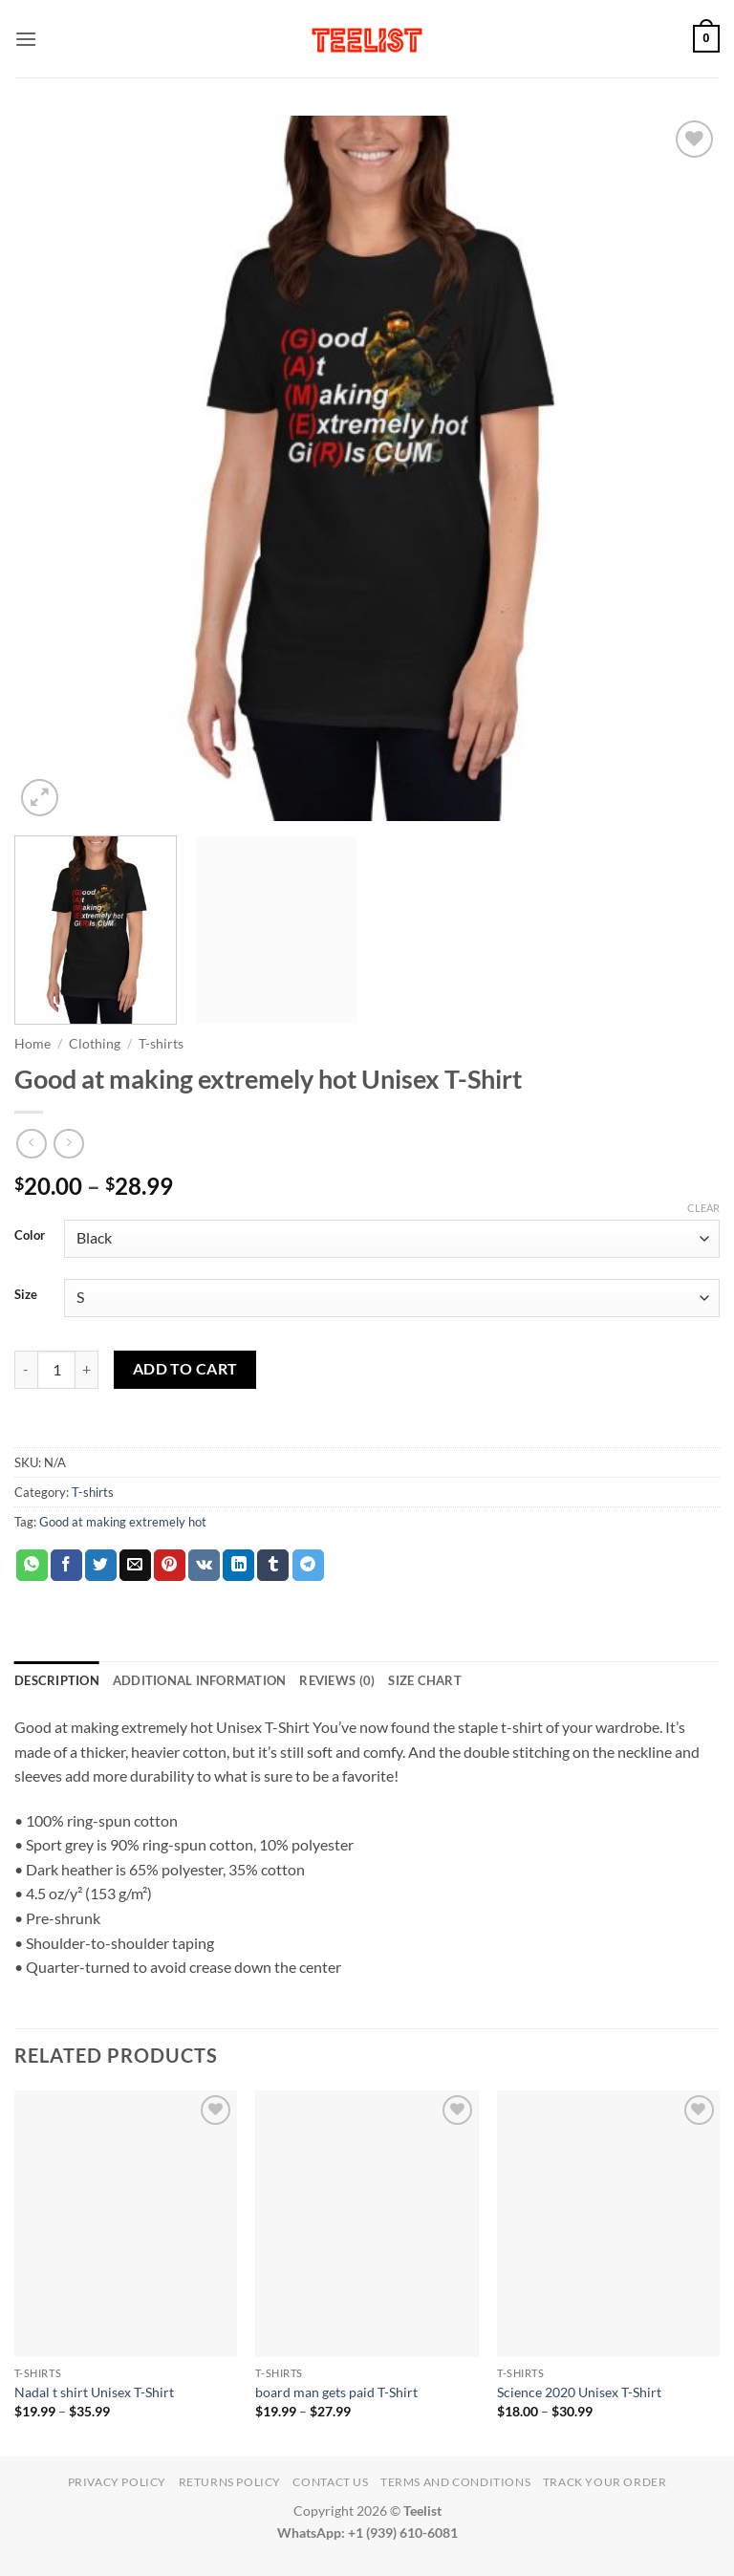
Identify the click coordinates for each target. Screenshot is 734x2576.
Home (32, 1043)
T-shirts (161, 1043)
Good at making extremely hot (122, 1521)
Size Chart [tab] (425, 1680)
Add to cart (185, 1368)
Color (29, 1236)
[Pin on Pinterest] (169, 1565)
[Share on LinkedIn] (238, 1565)
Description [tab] (56, 1680)
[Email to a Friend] (135, 1565)
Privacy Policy (117, 2482)
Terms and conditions (455, 2482)
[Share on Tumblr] (273, 1565)
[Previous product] (68, 1143)
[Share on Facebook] (66, 1565)
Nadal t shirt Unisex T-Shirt (94, 2392)
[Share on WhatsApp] (32, 1565)
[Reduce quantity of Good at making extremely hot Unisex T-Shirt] (25, 1370)
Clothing (94, 1043)
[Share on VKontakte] (204, 1565)
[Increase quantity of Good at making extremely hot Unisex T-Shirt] (87, 1370)
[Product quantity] (56, 1370)
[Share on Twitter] (101, 1565)
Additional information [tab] (200, 1680)
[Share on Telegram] (308, 1565)
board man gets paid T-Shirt (336, 2392)
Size (25, 1295)
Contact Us (330, 2482)
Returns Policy (230, 2482)
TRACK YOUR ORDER (605, 2482)
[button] (25, 38)
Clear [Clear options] (703, 1207)
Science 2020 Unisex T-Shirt (579, 2392)
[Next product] (31, 1143)
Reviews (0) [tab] (337, 1680)
